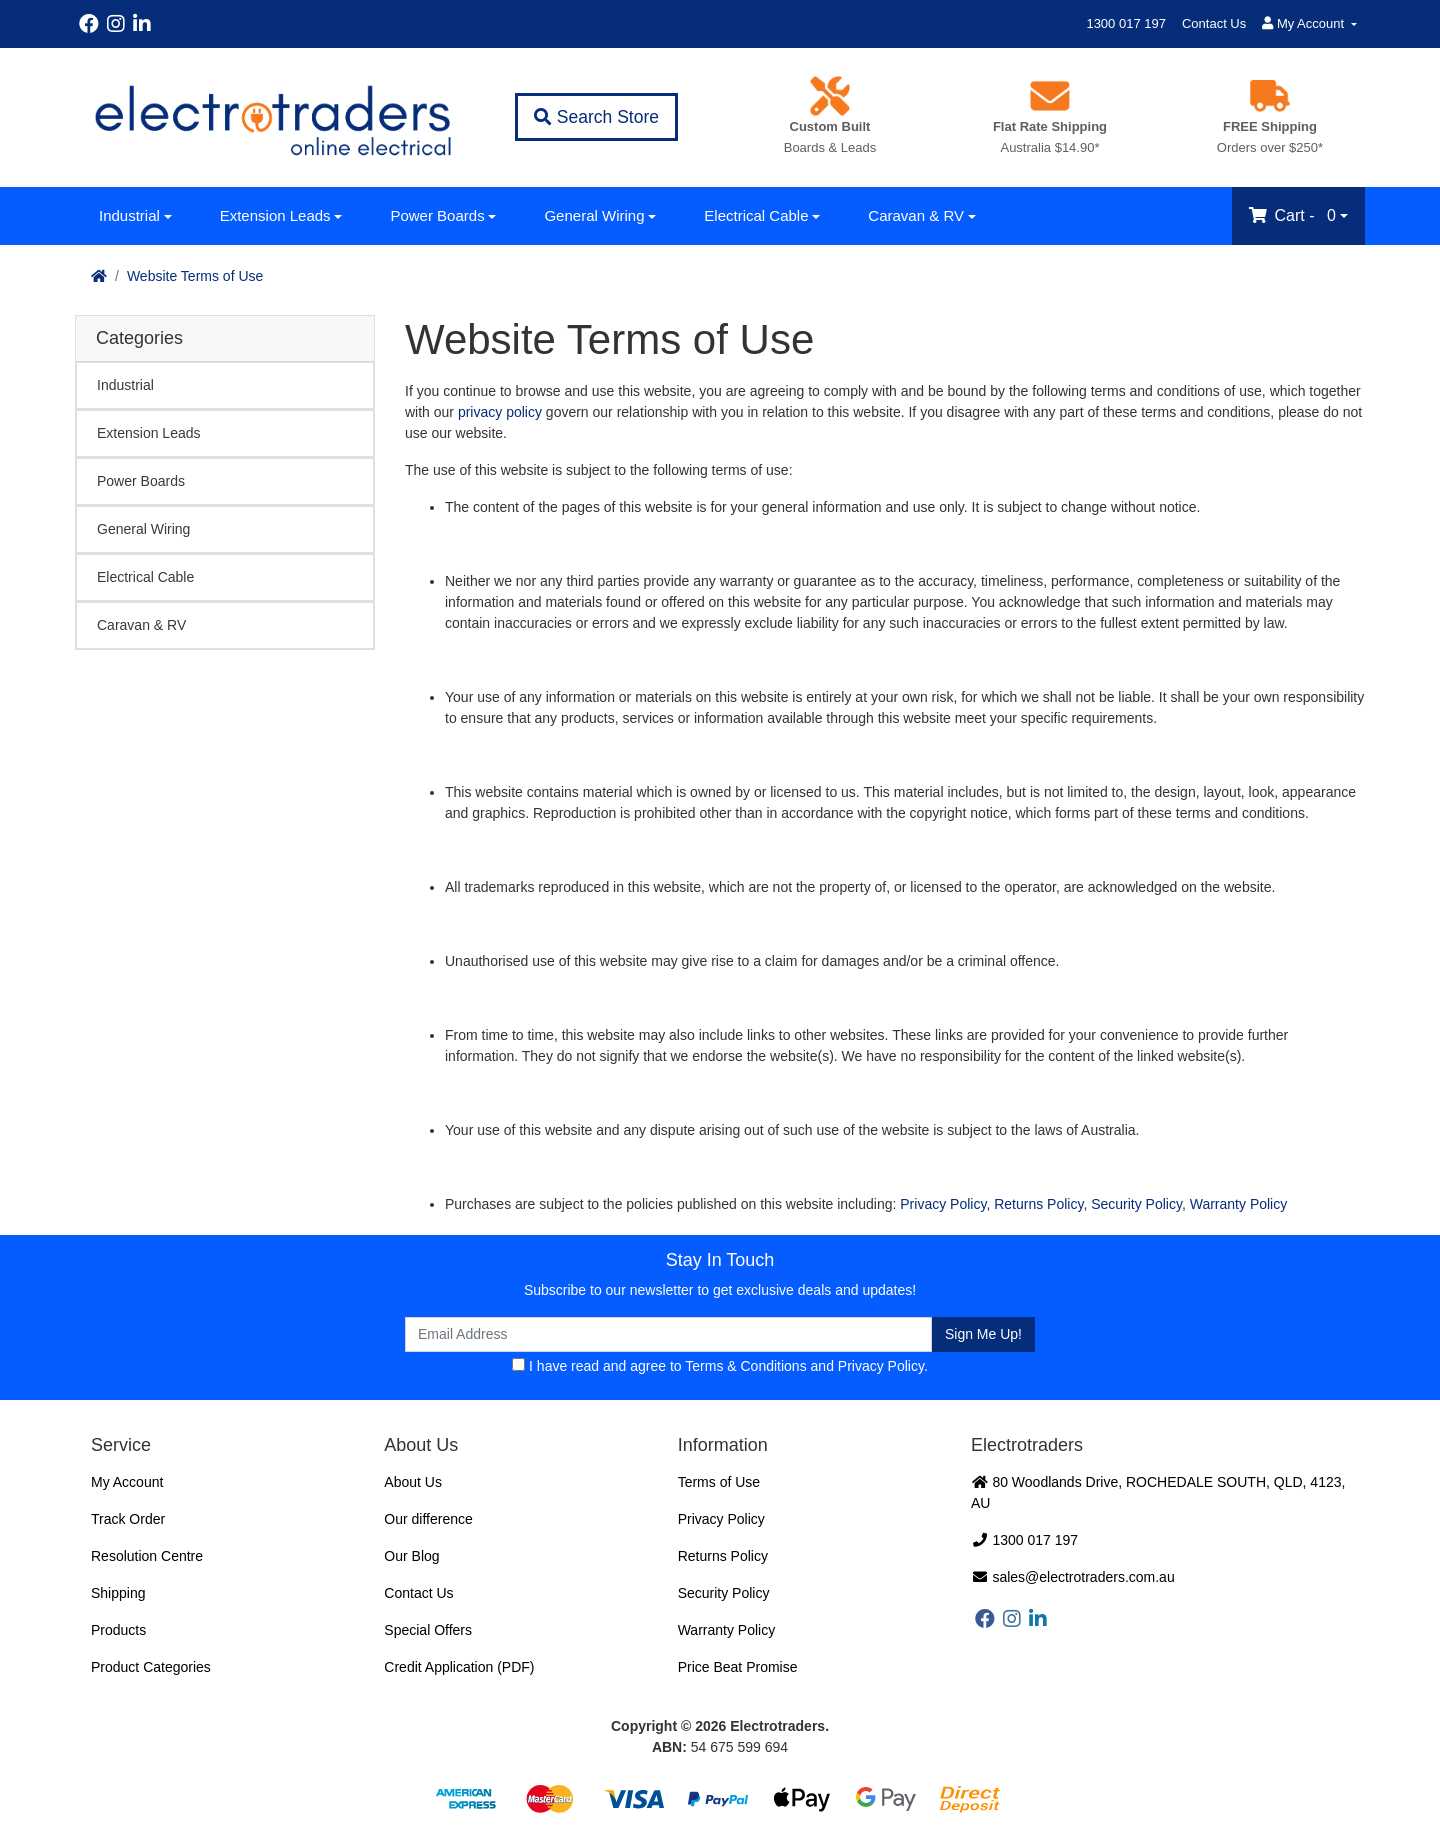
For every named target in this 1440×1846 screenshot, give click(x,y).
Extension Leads (275, 215)
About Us (413, 1482)
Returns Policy (1038, 1204)
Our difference (428, 1519)
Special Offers (428, 1630)
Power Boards (437, 215)
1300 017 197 (1126, 23)
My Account (127, 1482)
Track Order (128, 1519)
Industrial (129, 215)
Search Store (596, 117)
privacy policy (500, 412)
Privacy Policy (943, 1204)
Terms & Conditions (745, 1366)
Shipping (118, 1593)
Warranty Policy (1239, 1204)
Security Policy (1136, 1204)
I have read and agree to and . (720, 1366)
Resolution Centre (147, 1556)
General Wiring (594, 215)
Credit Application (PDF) (459, 1667)
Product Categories (151, 1667)
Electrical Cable (756, 215)
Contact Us (1214, 23)
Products (118, 1630)
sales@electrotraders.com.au (1073, 1577)
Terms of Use (719, 1482)
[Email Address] (668, 1334)
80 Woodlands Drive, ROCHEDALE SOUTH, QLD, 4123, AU (1158, 1492)
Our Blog (411, 1556)
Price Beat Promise (738, 1667)
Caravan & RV (916, 215)
